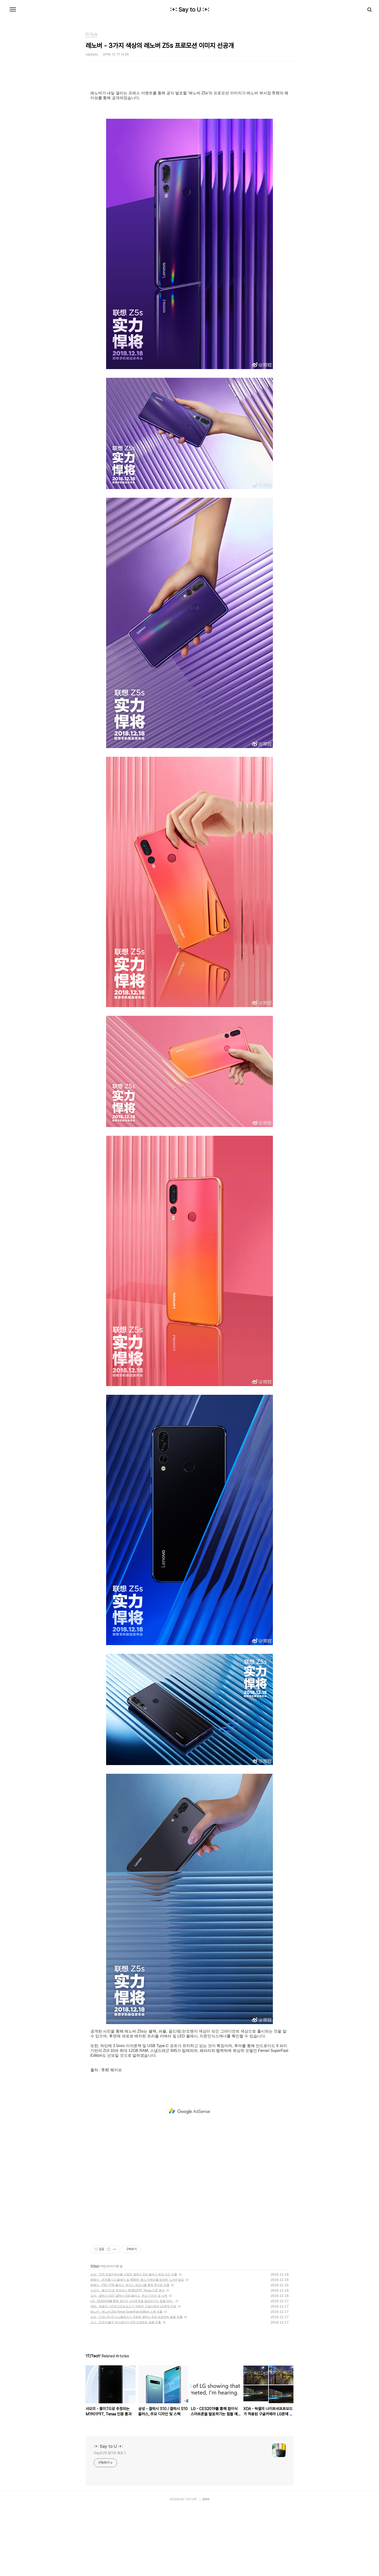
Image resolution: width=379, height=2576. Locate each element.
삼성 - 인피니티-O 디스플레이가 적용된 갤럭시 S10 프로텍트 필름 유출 (136, 2317)
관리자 (206, 2499)
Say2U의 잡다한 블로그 (110, 2453)
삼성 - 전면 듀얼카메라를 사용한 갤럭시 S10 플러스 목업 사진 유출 (133, 2274)
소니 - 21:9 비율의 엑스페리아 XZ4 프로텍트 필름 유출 (125, 2322)
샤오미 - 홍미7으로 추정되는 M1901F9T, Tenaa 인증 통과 (127, 2290)
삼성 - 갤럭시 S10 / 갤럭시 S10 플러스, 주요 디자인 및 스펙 (128, 2295)
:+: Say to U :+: (189, 10)
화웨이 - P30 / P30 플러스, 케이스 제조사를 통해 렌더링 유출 (129, 2285)
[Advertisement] (189, 2111)
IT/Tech (95, 2266)
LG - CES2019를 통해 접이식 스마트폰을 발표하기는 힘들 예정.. (132, 2301)
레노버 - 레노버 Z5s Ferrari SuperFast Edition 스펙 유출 (126, 2311)
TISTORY (191, 2499)
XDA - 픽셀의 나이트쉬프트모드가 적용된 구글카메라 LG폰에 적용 (133, 2306)
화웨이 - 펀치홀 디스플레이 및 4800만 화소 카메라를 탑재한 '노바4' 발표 (137, 2279)
